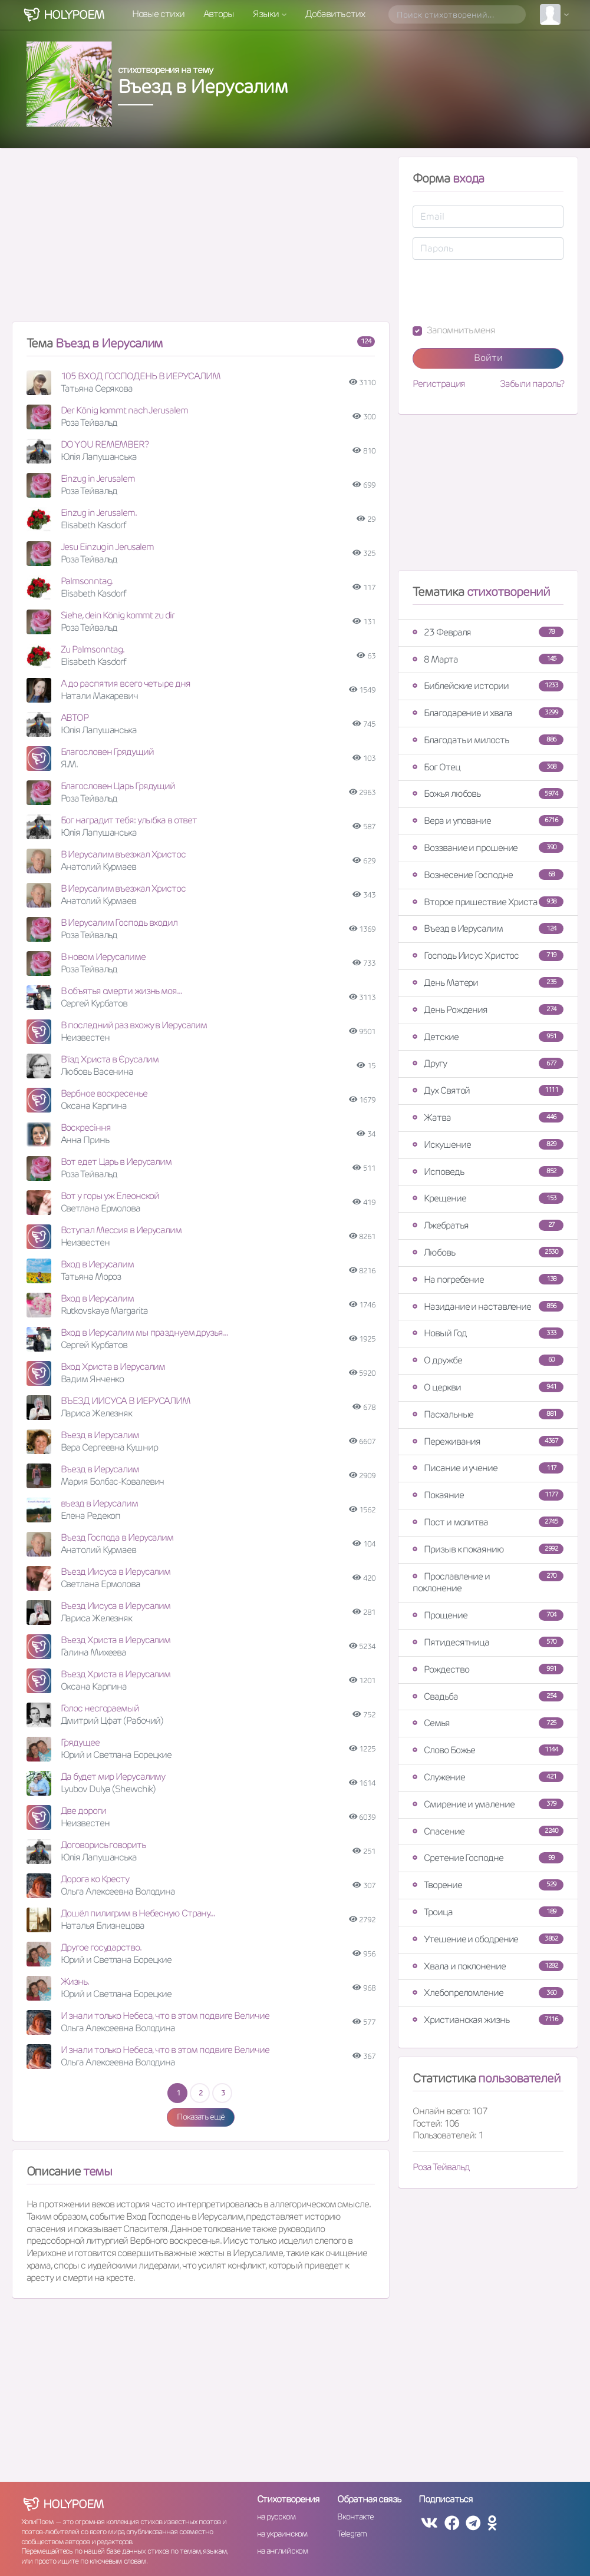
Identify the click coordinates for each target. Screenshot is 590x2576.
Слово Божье (488, 1750)
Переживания (488, 1441)
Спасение (488, 1831)
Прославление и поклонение (488, 1582)
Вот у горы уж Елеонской (110, 1196)
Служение (488, 1777)
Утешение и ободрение (488, 1939)
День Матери (488, 982)
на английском (282, 2550)
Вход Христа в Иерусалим (113, 1366)
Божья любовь (488, 793)
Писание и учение (488, 1468)
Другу (488, 1063)
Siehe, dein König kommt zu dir (117, 615)
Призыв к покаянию (488, 1549)
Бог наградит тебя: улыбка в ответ (129, 820)
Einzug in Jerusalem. (99, 512)
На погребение (488, 1279)
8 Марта (488, 659)
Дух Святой (488, 1090)
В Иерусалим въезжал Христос (123, 854)
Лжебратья (488, 1225)
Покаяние (488, 1495)
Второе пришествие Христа (488, 902)
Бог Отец (488, 767)
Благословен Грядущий (107, 752)
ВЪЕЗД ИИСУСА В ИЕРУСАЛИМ (126, 1401)
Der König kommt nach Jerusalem (124, 410)
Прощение (488, 1615)
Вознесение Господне (488, 875)
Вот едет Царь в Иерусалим (116, 1161)
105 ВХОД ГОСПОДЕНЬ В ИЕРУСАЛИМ (140, 376)
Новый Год (488, 1333)
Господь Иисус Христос (488, 955)
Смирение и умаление (488, 1804)
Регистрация (439, 384)
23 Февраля (488, 632)
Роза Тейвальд (441, 2167)
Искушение (488, 1144)
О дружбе (488, 1360)
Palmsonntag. (87, 581)
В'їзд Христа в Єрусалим (110, 1059)
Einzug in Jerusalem (98, 478)
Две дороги (83, 1810)
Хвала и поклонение (488, 1966)
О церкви (488, 1387)
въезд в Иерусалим (99, 1503)
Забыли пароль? (532, 384)
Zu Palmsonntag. (93, 649)
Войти (488, 358)
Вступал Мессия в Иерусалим (121, 1230)
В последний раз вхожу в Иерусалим (134, 1025)
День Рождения (488, 1010)
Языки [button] (266, 14)
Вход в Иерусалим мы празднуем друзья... (144, 1332)
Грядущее (80, 1742)
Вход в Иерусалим (97, 1264)
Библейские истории (488, 686)
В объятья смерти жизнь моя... (121, 991)
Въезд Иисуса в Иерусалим (116, 1571)
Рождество (488, 1669)
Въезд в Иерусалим (100, 1435)
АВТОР (75, 717)
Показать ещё (201, 2116)
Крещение (488, 1198)
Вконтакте (355, 2516)
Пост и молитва (488, 1522)
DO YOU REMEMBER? (105, 444)
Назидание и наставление (488, 1306)
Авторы (218, 14)
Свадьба (488, 1696)
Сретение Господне (488, 1858)
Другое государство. (101, 1947)
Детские (488, 1037)
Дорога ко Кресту (95, 1879)
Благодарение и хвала (488, 713)
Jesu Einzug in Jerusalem (107, 547)
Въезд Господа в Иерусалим (117, 1537)
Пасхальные (488, 1414)
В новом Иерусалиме (103, 957)
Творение (488, 1885)
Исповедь (488, 1172)
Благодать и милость (488, 740)
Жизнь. (75, 1981)
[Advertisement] (201, 239)
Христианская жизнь (488, 2020)
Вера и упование (488, 820)
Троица (488, 1912)
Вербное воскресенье (104, 1093)
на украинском (282, 2533)
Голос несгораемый (100, 1708)
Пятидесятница (488, 1642)
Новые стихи (158, 14)
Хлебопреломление (488, 1992)
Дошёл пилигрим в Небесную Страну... (138, 1913)
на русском (276, 2516)
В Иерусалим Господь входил (119, 922)
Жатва (488, 1117)
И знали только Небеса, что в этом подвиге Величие (165, 2015)
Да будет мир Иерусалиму (113, 1776)
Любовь (488, 1252)
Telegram (351, 2533)
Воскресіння (86, 1127)
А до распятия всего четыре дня (125, 683)
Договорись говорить (103, 1845)
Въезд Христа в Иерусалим (116, 1640)
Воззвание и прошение (488, 848)
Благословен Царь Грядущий (118, 786)
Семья (488, 1723)
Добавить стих (335, 14)
